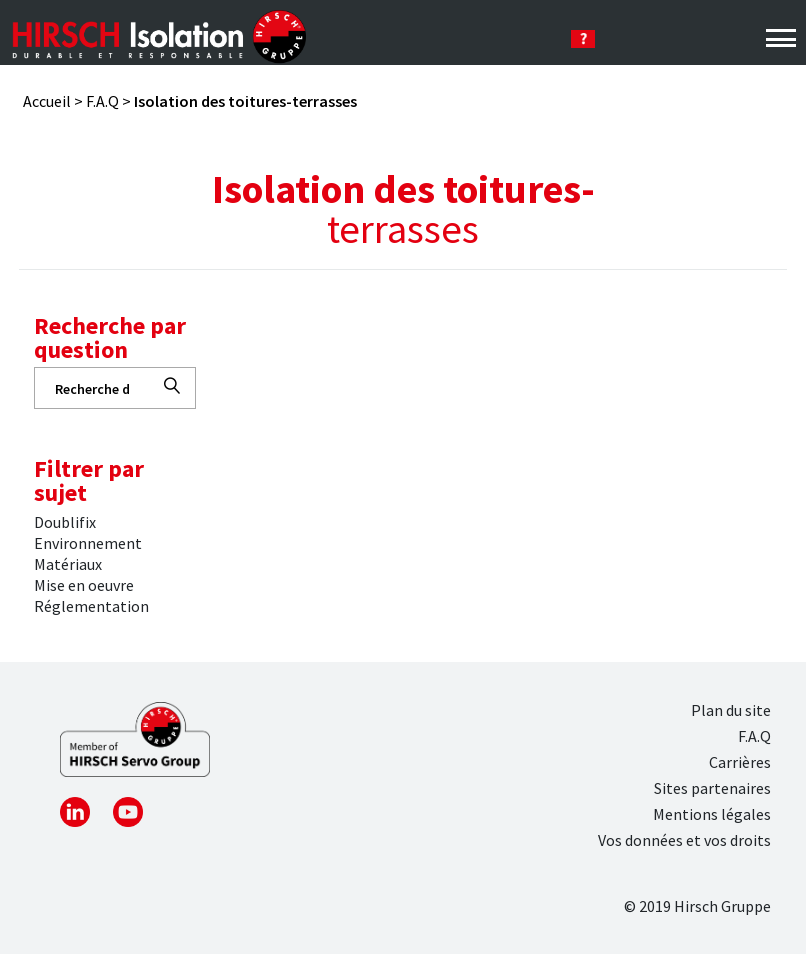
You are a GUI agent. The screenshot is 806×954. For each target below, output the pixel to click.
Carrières (740, 762)
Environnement (88, 543)
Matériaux (68, 564)
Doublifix (65, 522)
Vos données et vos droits (684, 840)
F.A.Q (102, 101)
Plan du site (731, 710)
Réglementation (91, 606)
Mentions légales (712, 814)
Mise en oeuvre (84, 585)
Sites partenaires (712, 788)
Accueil (47, 101)
